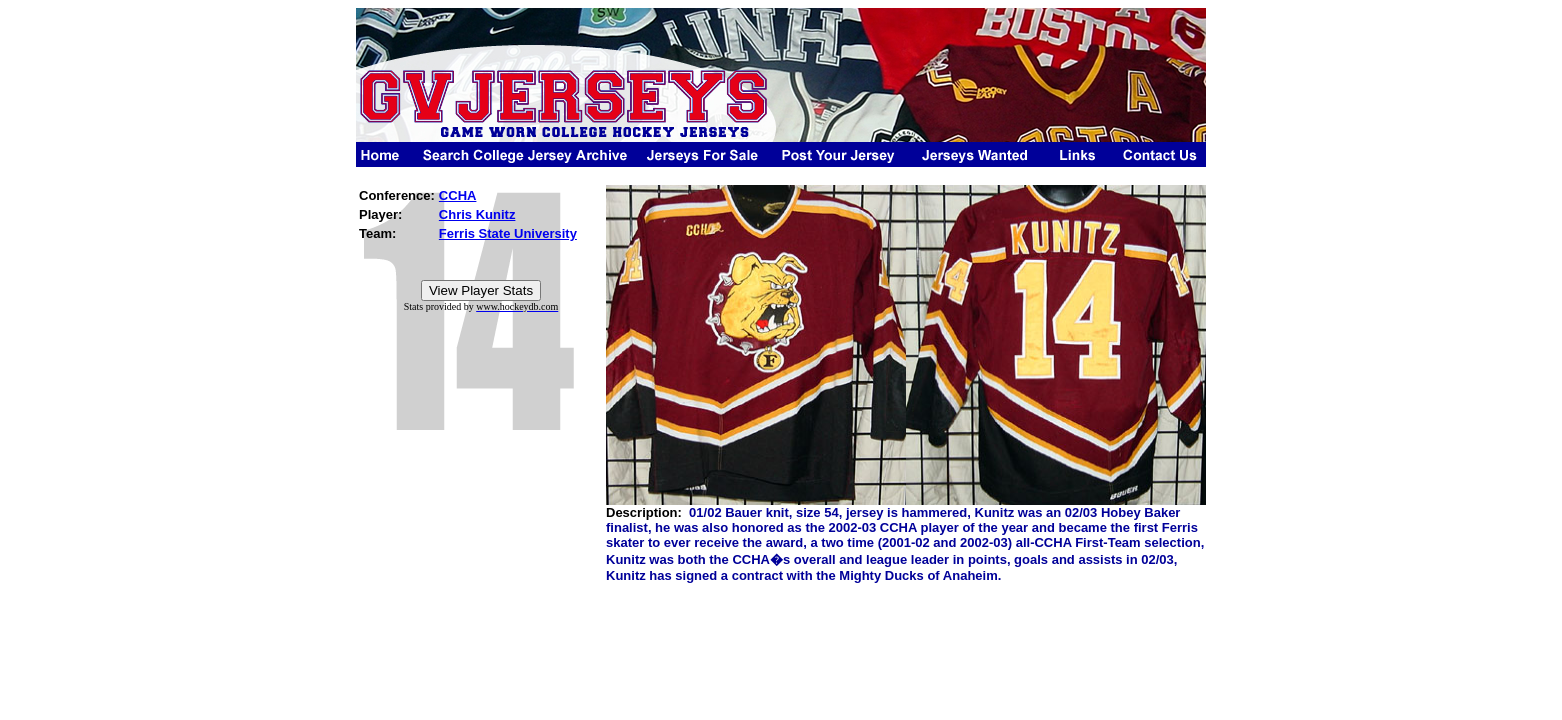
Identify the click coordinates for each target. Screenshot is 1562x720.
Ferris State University (508, 233)
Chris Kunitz (477, 214)
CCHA (458, 195)
